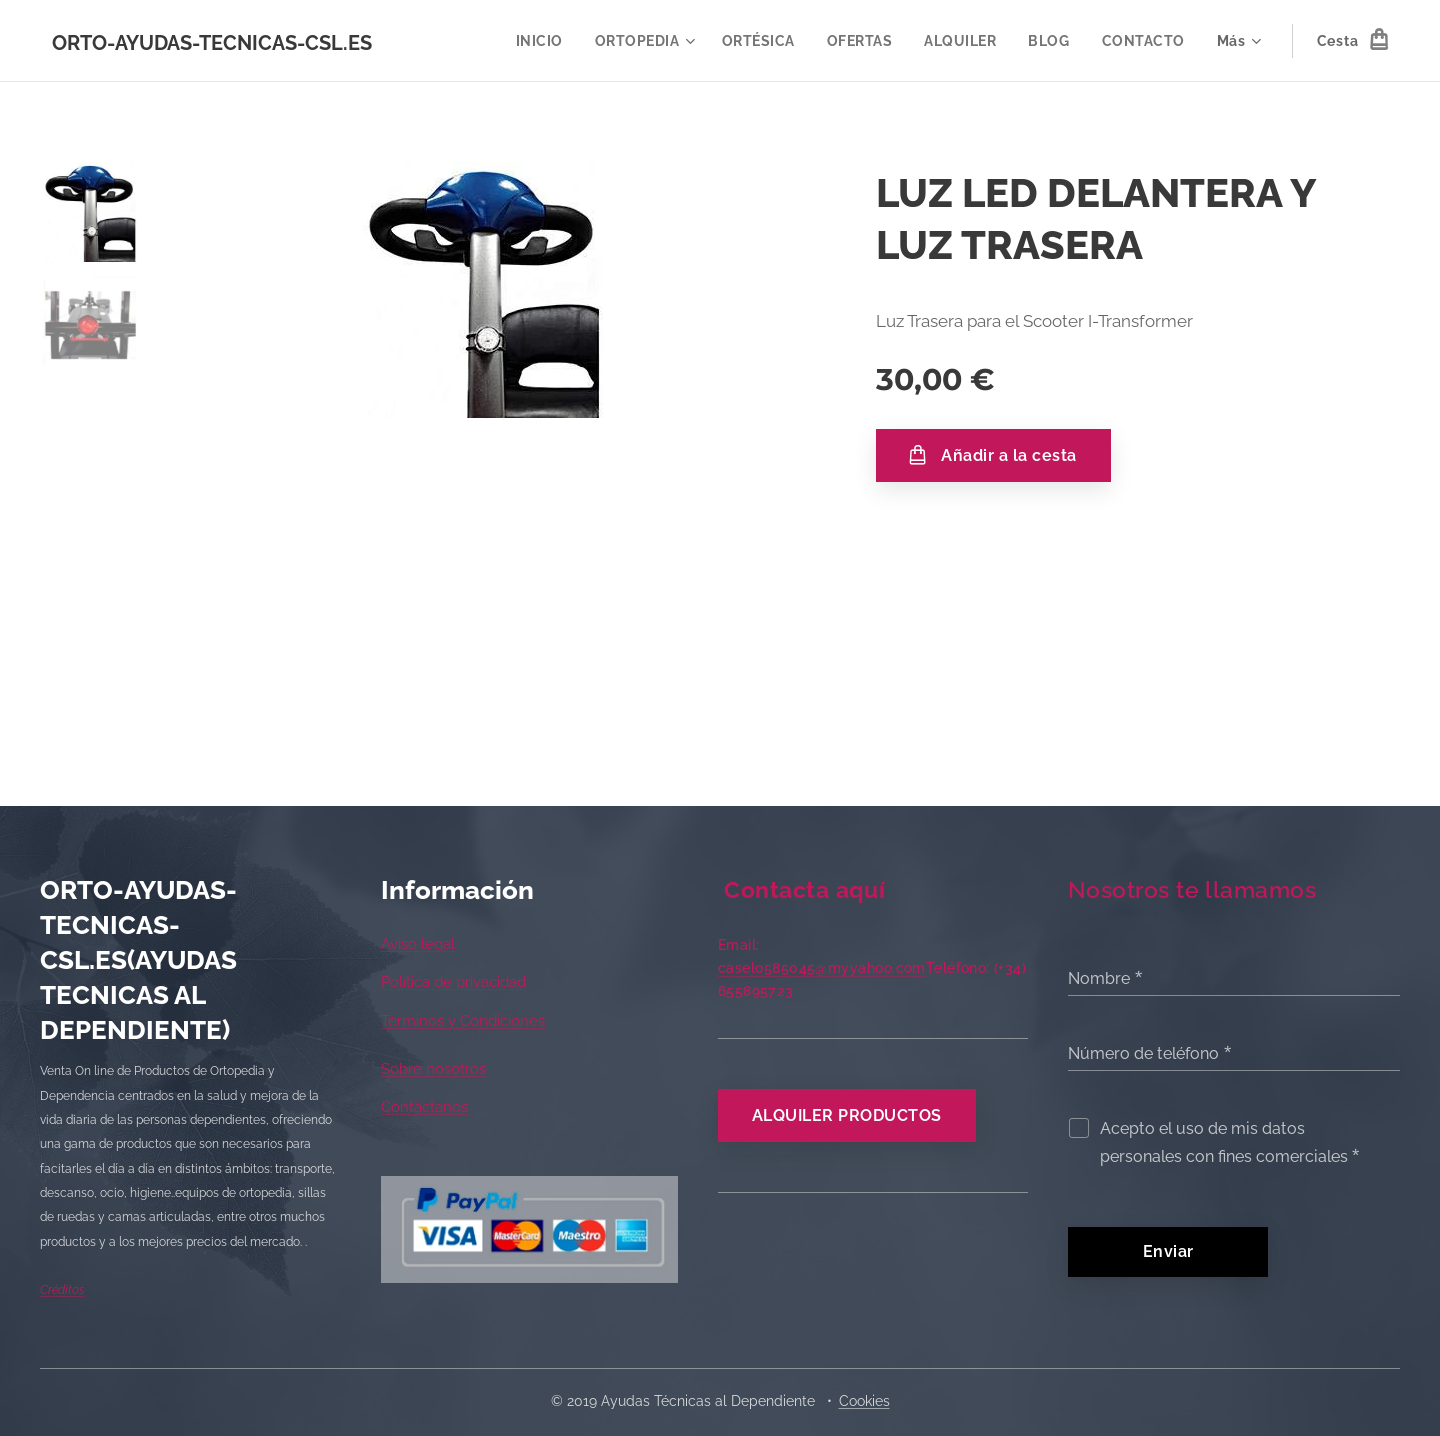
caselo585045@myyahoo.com (822, 968)
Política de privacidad (453, 982)
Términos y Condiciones (463, 1021)
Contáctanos (424, 1107)
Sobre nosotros (433, 1069)
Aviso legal (418, 944)
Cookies (864, 1401)
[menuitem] (536, 41)
